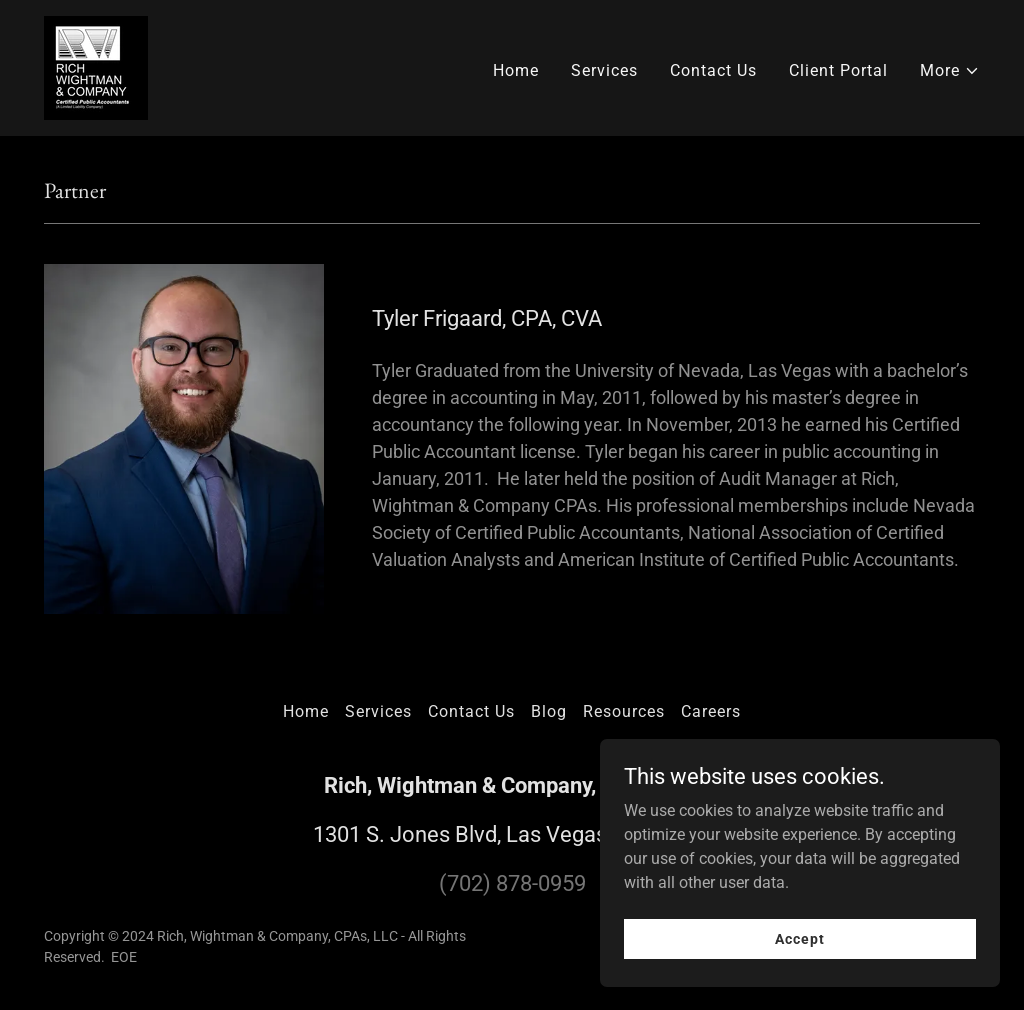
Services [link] (604, 70)
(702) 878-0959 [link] (512, 883)
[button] (950, 71)
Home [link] (516, 70)
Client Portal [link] (838, 70)
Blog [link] (549, 711)
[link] (96, 66)
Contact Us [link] (713, 70)
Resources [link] (624, 711)
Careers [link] (711, 711)
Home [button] (306, 711)
